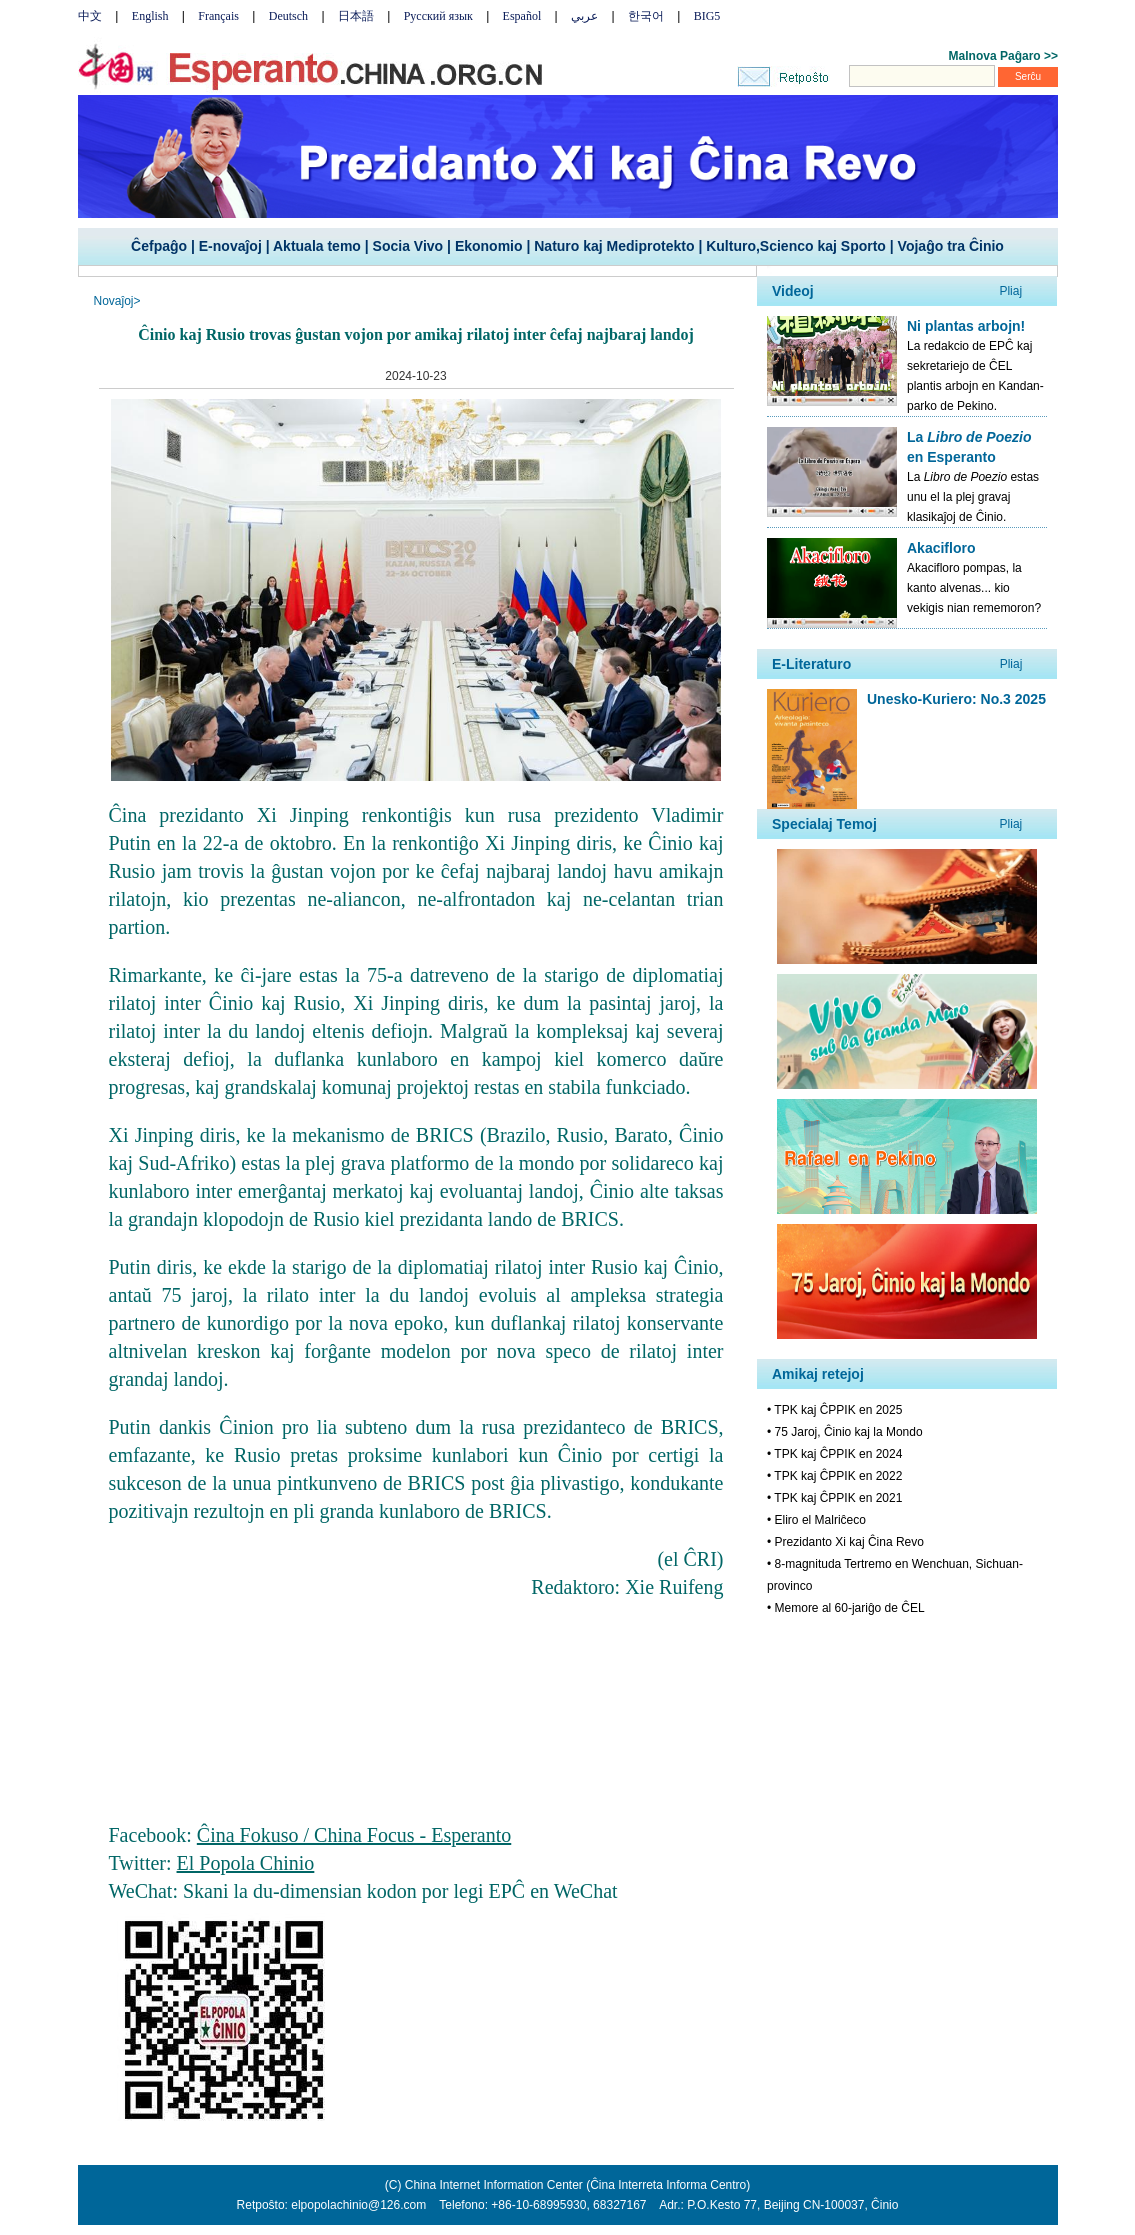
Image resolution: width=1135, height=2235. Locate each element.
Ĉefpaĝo (159, 246)
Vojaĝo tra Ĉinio (951, 246)
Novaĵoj (114, 301)
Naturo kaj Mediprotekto (614, 246)
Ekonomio (489, 246)
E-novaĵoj (230, 246)
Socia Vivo (408, 246)
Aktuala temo (317, 246)
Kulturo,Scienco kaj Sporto (796, 246)
